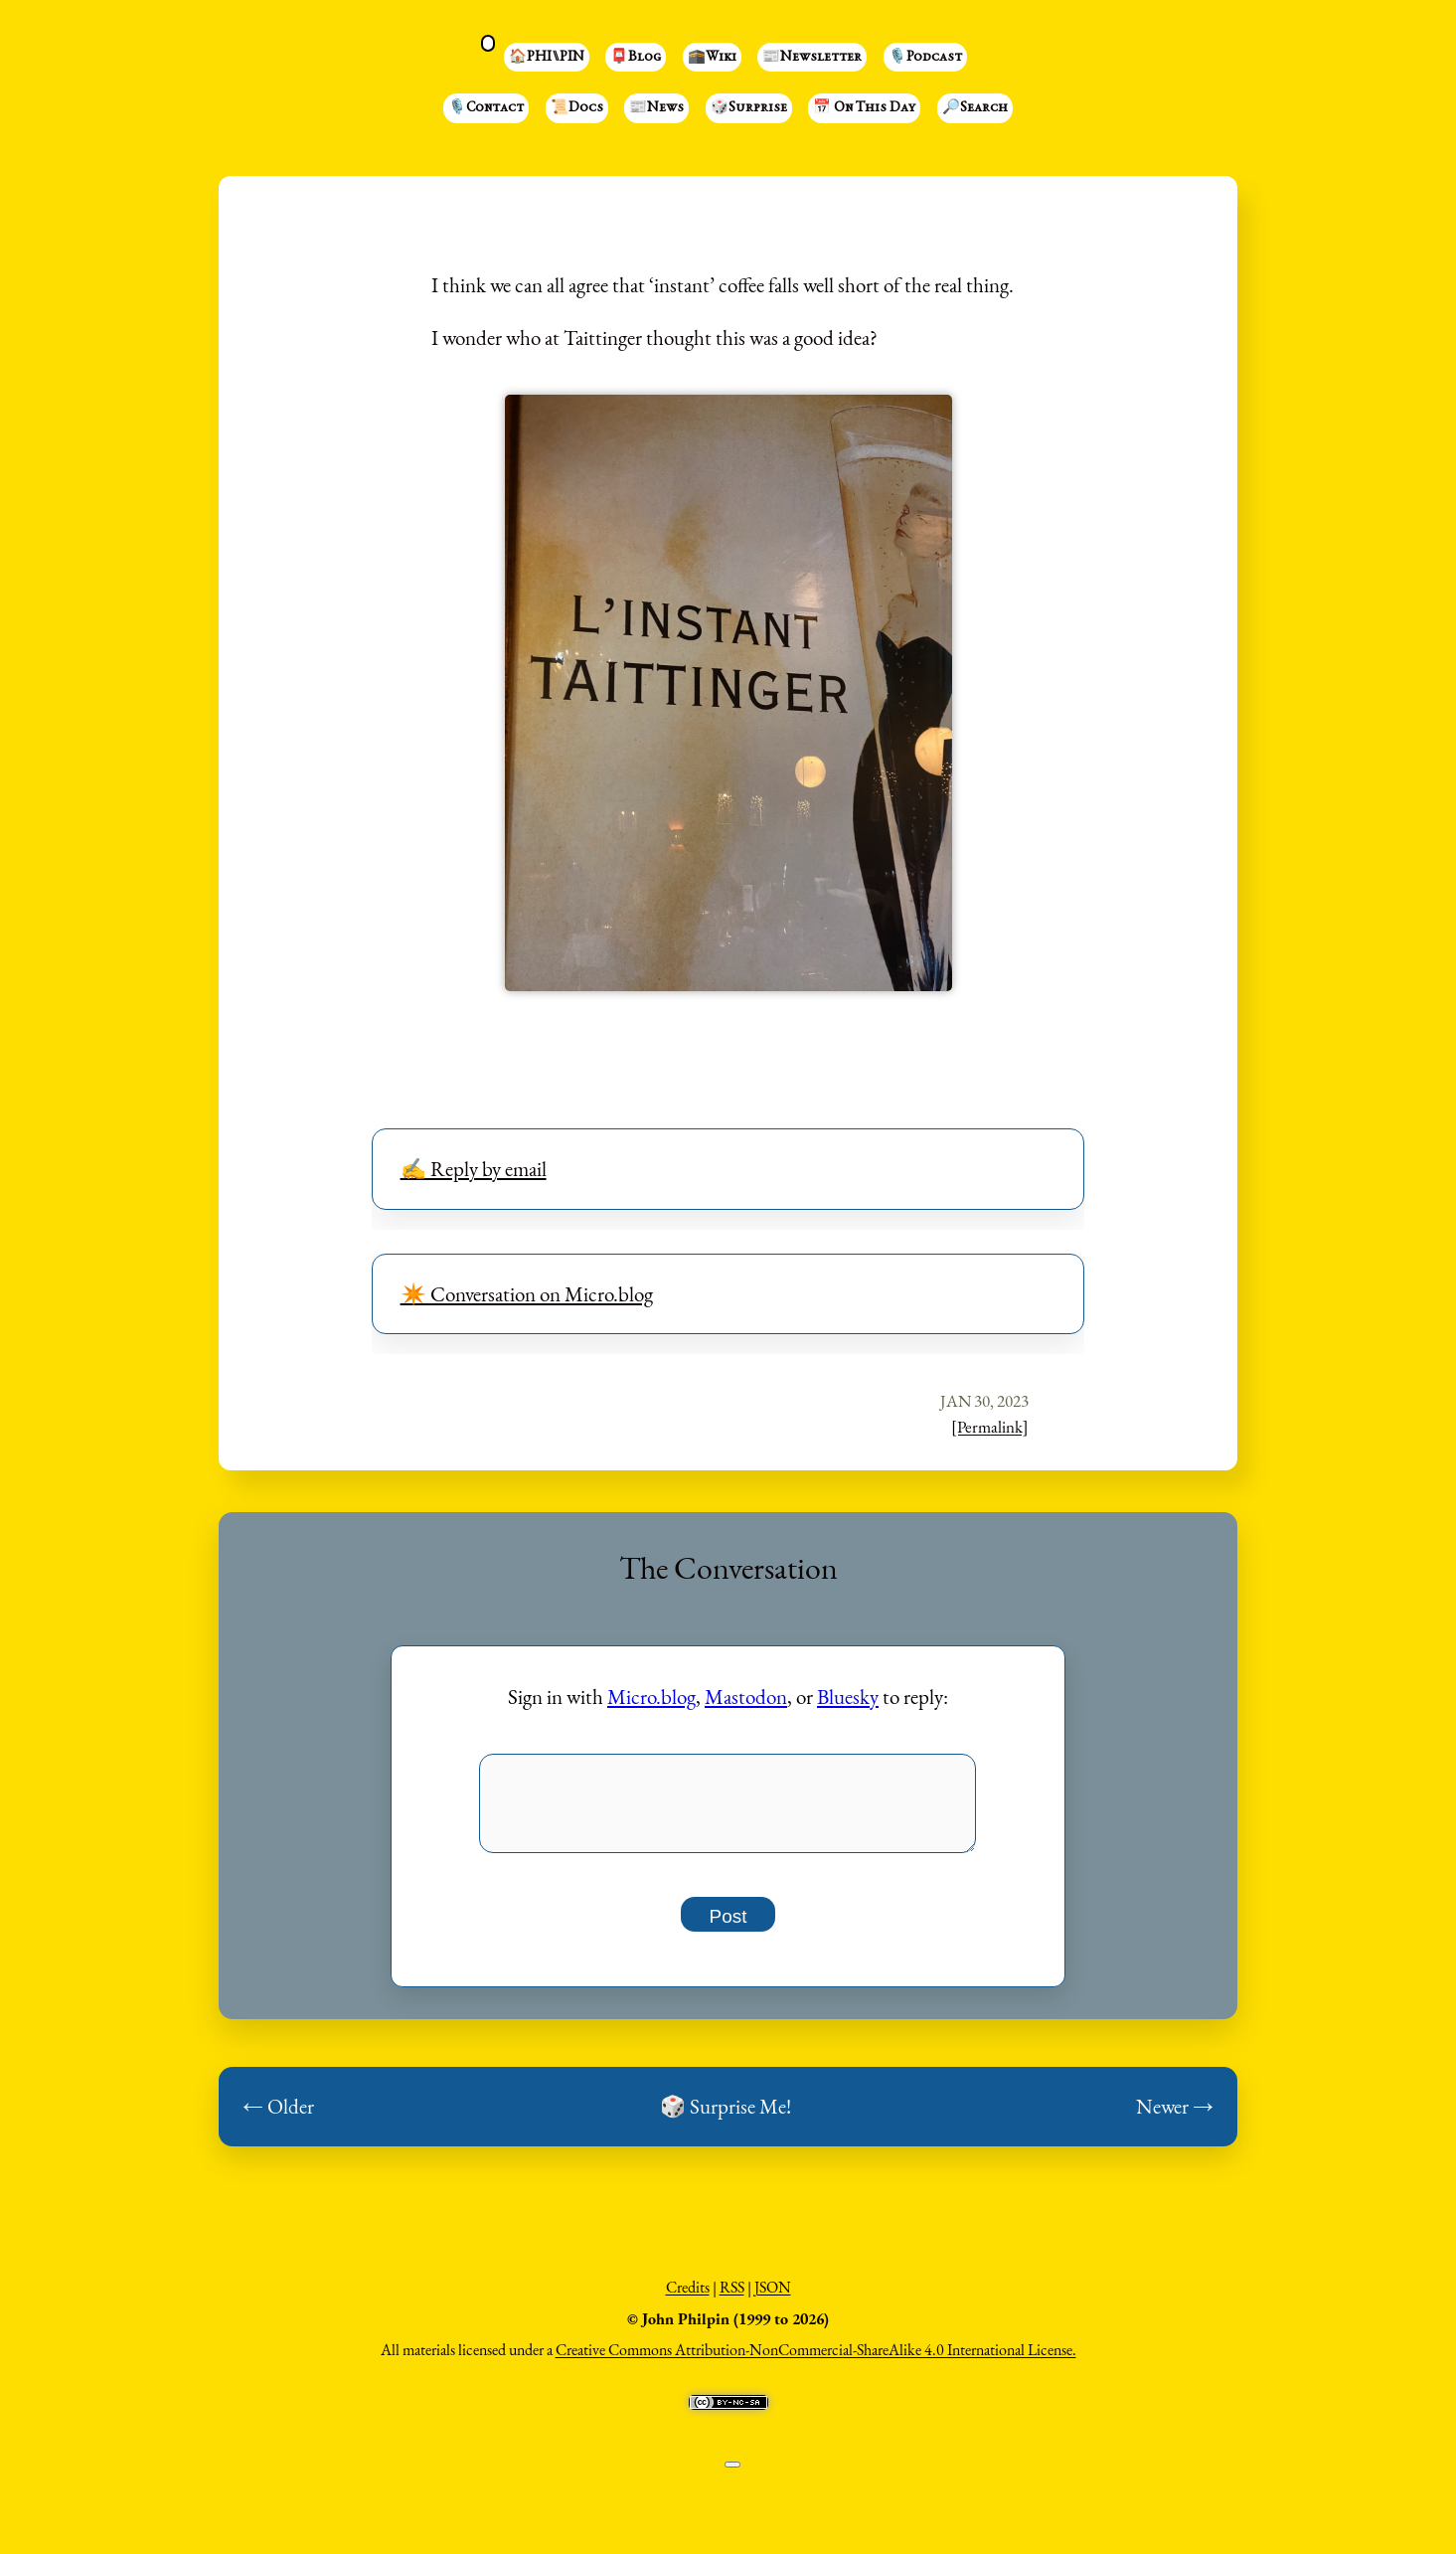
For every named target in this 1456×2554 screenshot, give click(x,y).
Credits (688, 2298)
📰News (656, 108)
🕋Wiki (712, 58)
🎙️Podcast (925, 58)
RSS (732, 2298)
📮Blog (635, 58)
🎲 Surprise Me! (725, 2117)
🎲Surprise (749, 108)
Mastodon (746, 1696)
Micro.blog (651, 1696)
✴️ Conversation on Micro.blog (527, 1293)
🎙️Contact (486, 108)
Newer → (1174, 2117)
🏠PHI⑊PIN (546, 58)
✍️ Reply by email (474, 1168)
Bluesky (848, 1696)
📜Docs (577, 108)
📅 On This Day (864, 108)
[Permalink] (990, 1427)
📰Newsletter (812, 58)
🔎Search (975, 108)
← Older (278, 2117)
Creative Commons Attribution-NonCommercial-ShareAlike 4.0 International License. (816, 2360)
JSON (772, 2298)
